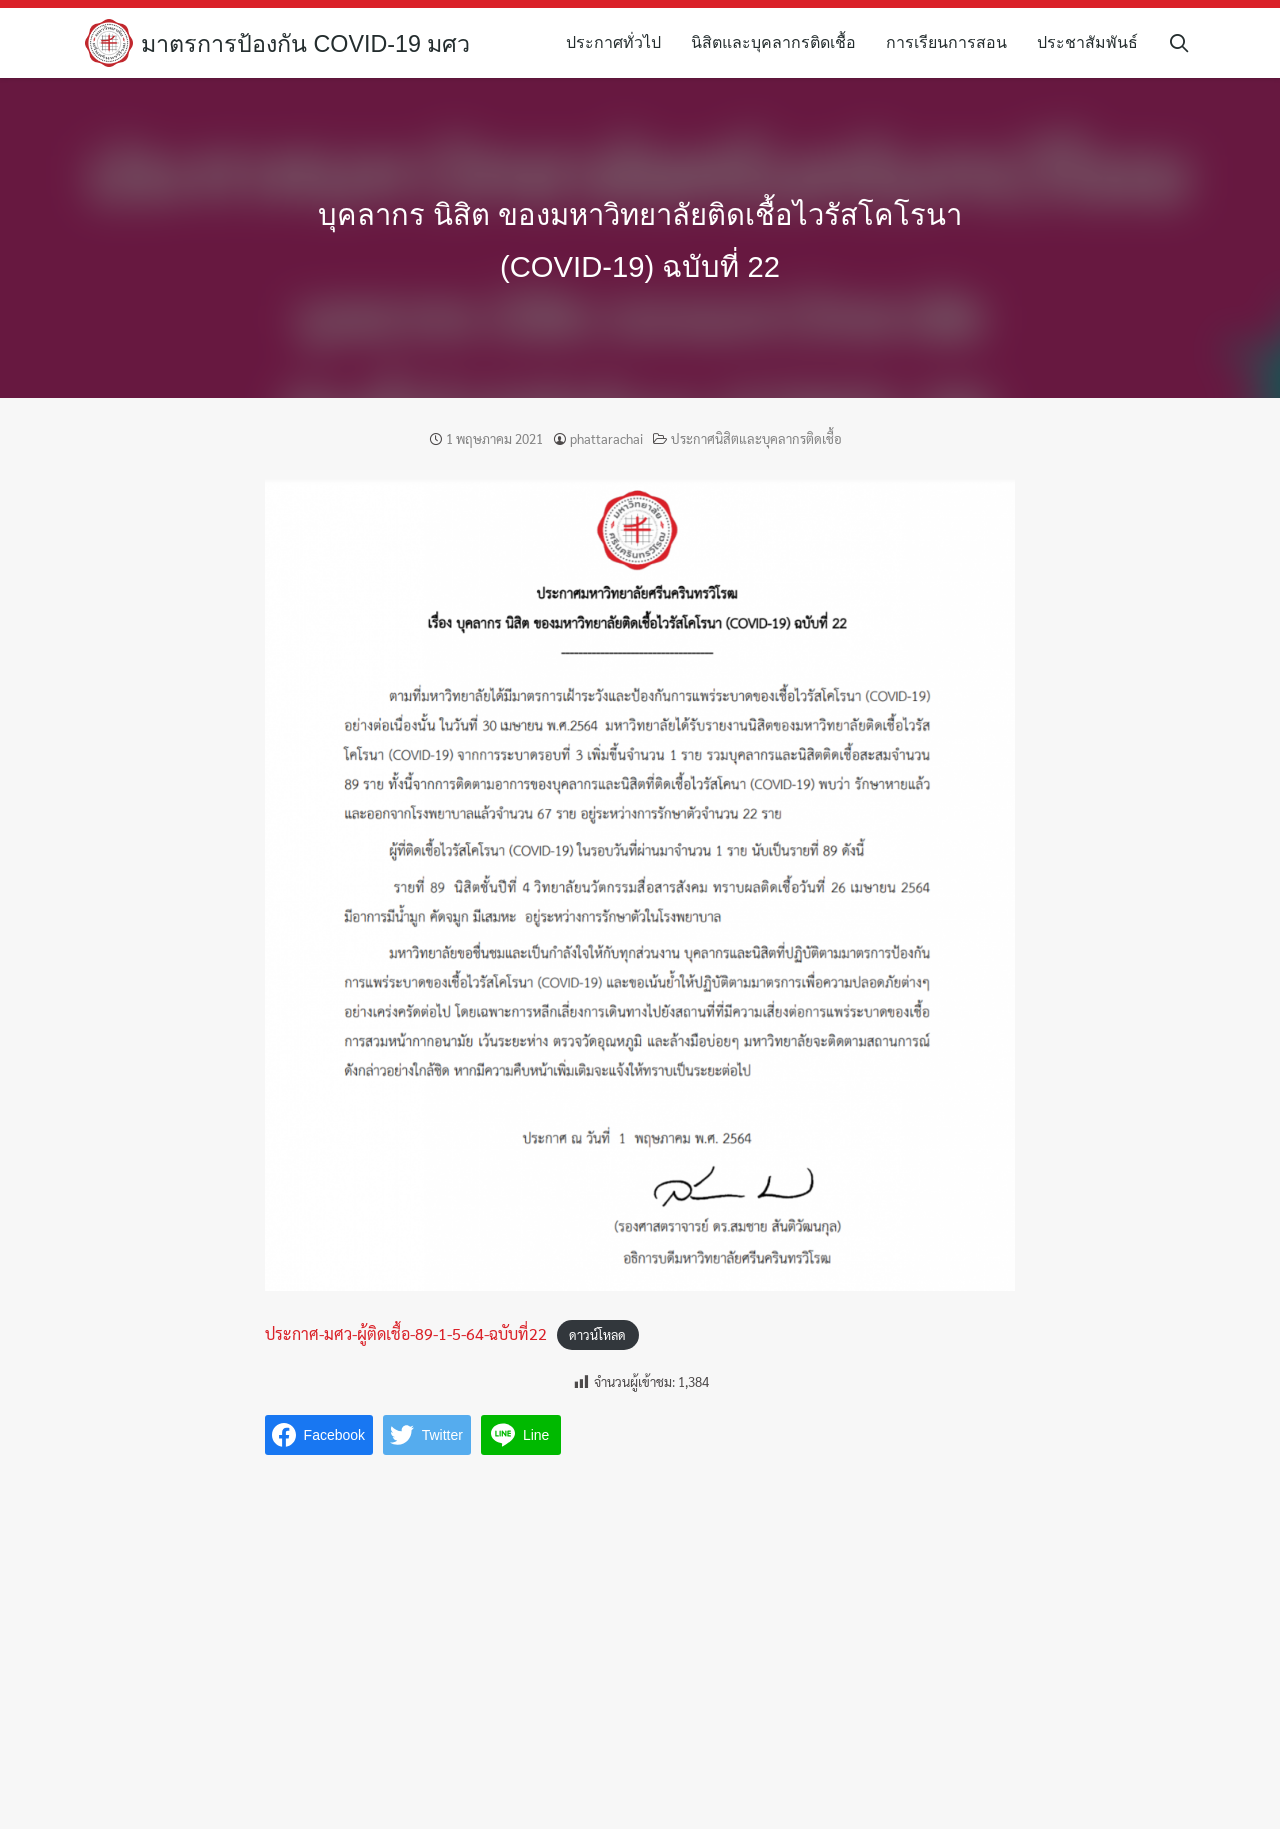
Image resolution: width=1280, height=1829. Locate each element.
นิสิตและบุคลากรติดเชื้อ (779, 42)
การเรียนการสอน (952, 42)
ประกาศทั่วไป (619, 42)
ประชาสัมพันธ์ (1093, 42)
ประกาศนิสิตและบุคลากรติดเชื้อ (756, 438)
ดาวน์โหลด (597, 1334)
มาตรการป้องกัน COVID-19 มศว (310, 43)
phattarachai (606, 438)
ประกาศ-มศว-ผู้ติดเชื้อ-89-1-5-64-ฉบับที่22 (406, 1333)
